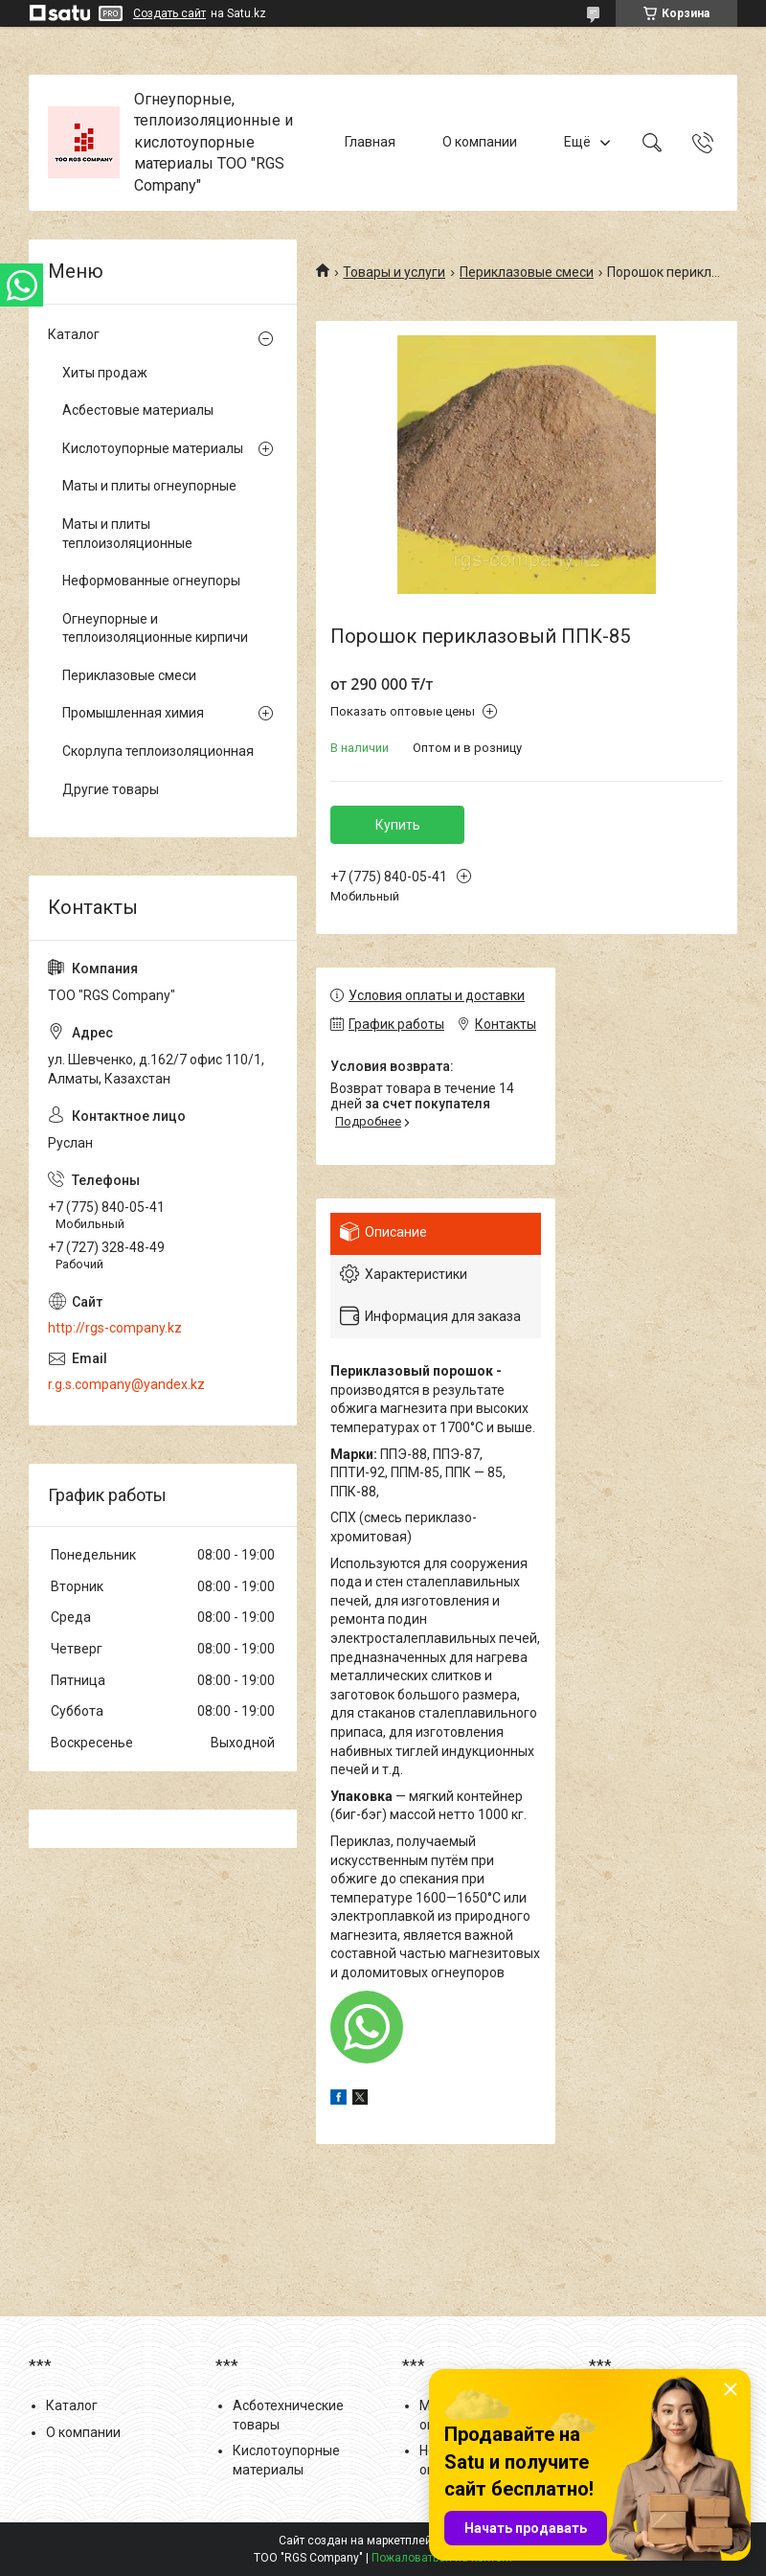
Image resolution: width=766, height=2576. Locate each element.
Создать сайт (169, 13)
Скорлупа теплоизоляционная (158, 751)
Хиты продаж (104, 372)
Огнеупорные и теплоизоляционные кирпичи (155, 628)
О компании (479, 141)
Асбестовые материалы (138, 410)
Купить (397, 824)
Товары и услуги (394, 272)
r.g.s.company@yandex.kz (126, 1384)
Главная (370, 141)
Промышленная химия (133, 712)
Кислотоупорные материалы (152, 448)
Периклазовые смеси (527, 272)
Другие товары (110, 789)
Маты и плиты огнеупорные (149, 485)
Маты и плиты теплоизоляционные (127, 533)
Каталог (74, 334)
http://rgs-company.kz (115, 1327)
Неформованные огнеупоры (151, 580)
